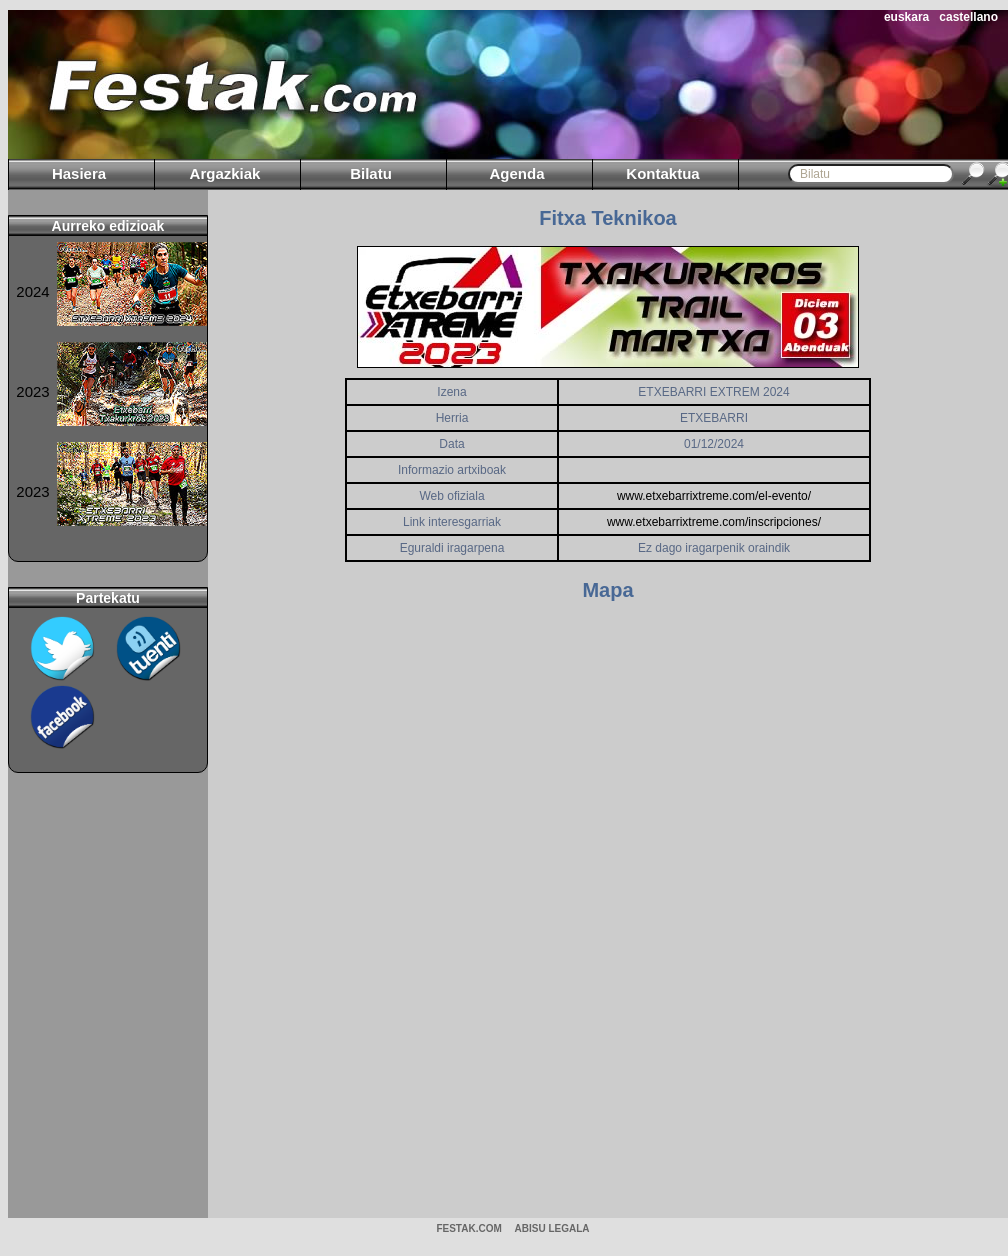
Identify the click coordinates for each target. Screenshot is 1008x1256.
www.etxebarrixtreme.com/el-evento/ (714, 496)
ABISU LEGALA (552, 1228)
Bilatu (371, 173)
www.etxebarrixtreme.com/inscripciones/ (714, 522)
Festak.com (468, 1228)
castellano (968, 17)
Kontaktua (662, 173)
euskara (906, 17)
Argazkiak (225, 173)
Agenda (516, 173)
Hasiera (79, 173)
